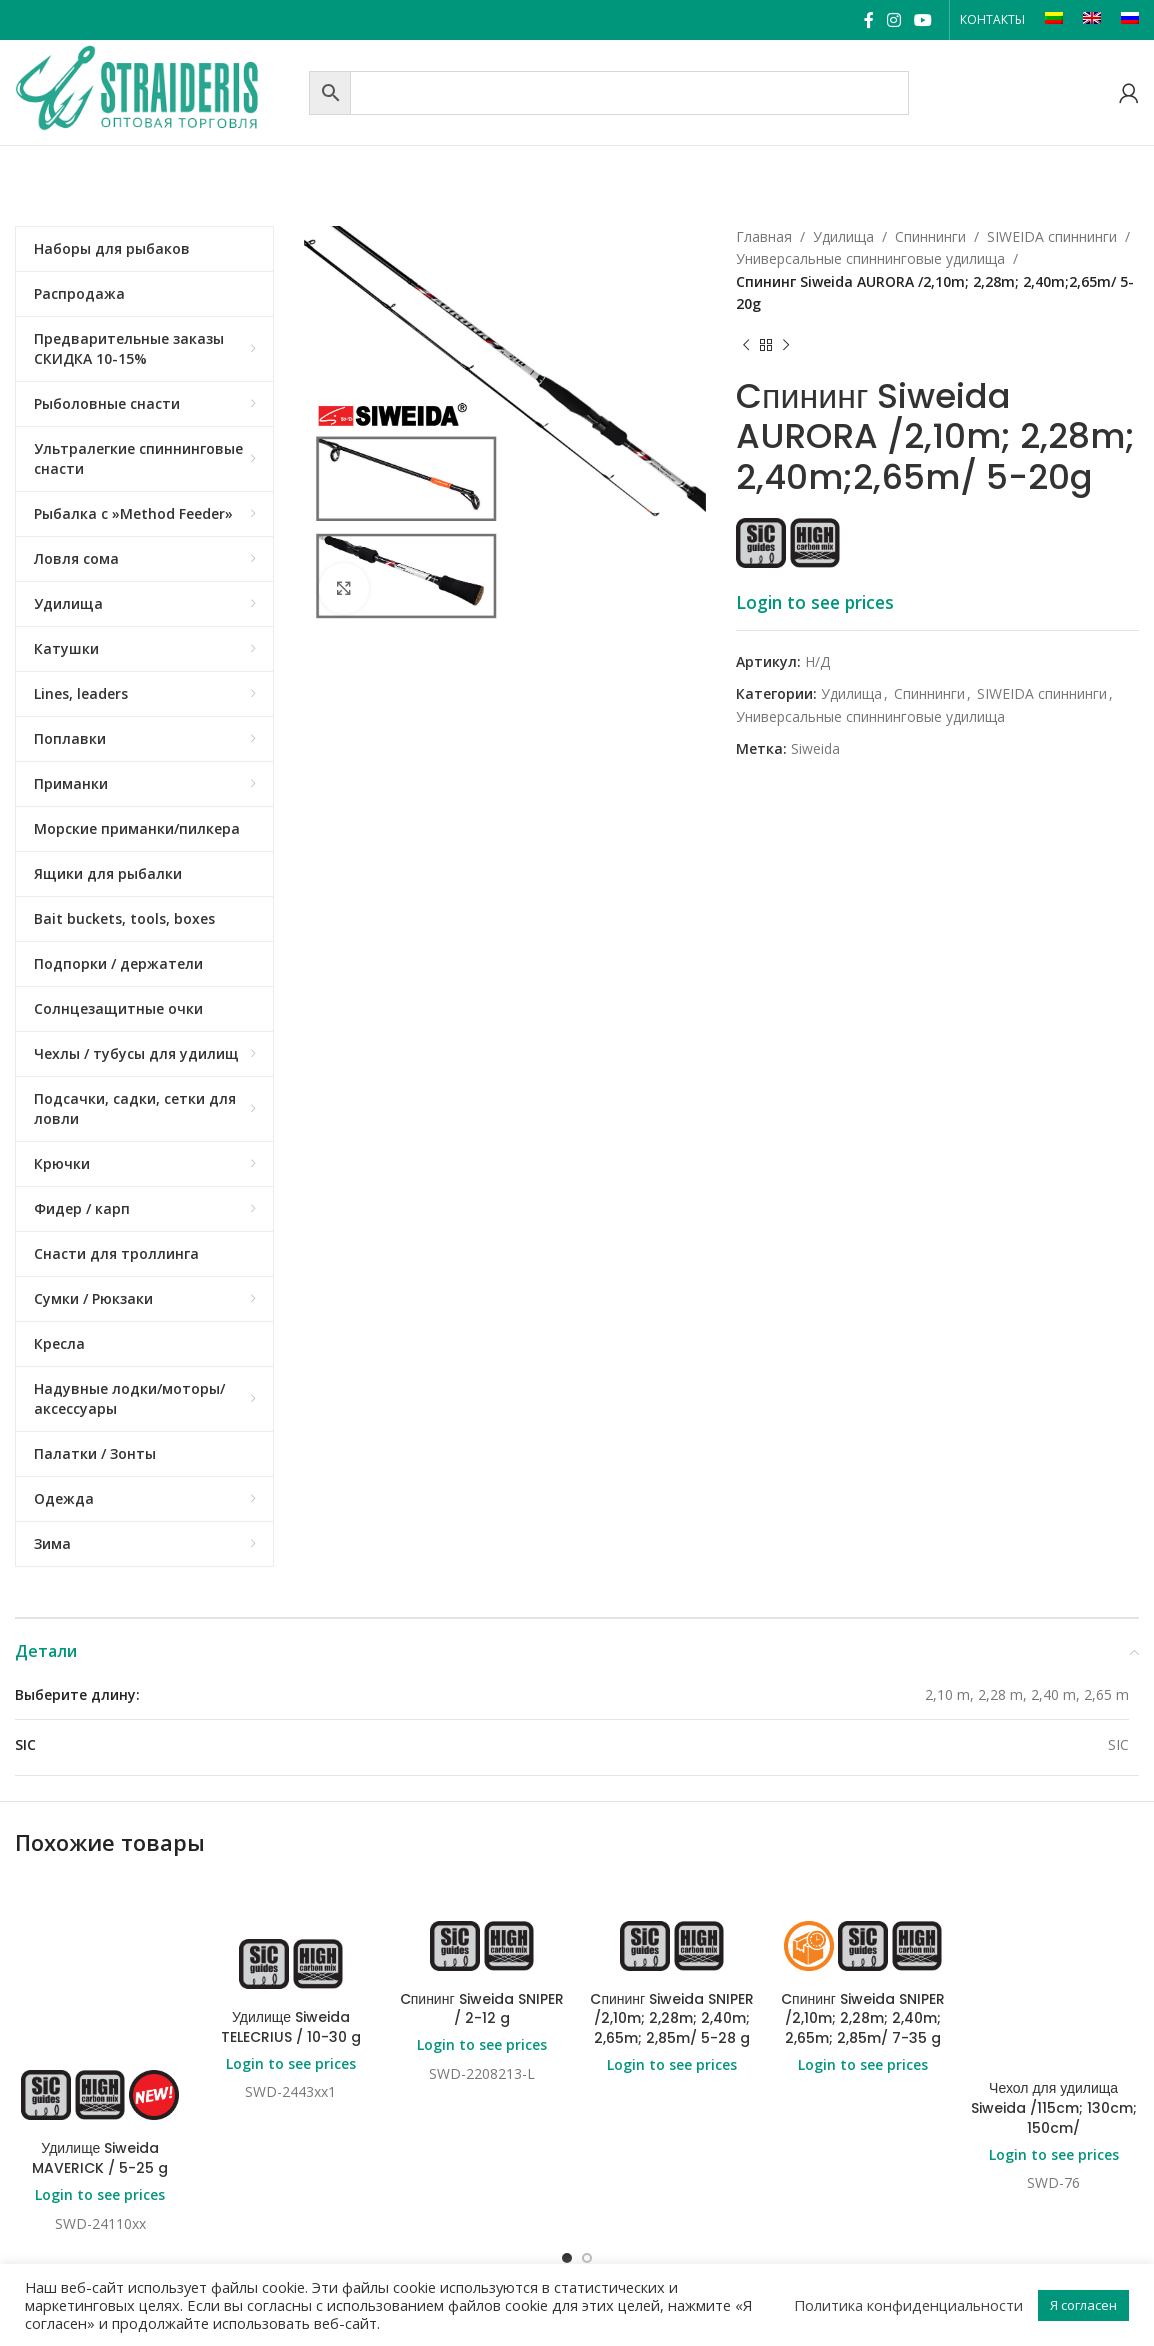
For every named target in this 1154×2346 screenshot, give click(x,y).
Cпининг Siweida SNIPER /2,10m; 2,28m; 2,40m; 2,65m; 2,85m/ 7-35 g (863, 2018)
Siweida (815, 748)
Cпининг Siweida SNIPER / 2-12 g (482, 2009)
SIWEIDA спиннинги (1052, 236)
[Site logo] (157, 90)
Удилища (843, 236)
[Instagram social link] (893, 20)
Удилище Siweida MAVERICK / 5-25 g (100, 2158)
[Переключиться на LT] (1054, 20)
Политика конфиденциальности (908, 2305)
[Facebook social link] (868, 20)
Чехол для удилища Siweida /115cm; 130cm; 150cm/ (1054, 2058)
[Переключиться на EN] (1092, 20)
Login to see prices (815, 602)
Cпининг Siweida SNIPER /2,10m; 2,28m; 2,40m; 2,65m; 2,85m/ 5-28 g (672, 2018)
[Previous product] (746, 346)
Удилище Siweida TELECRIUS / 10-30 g (291, 2027)
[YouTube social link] (923, 20)
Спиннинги (930, 236)
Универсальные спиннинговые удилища (870, 258)
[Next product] (786, 346)
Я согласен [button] (1083, 2305)
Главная (764, 236)
